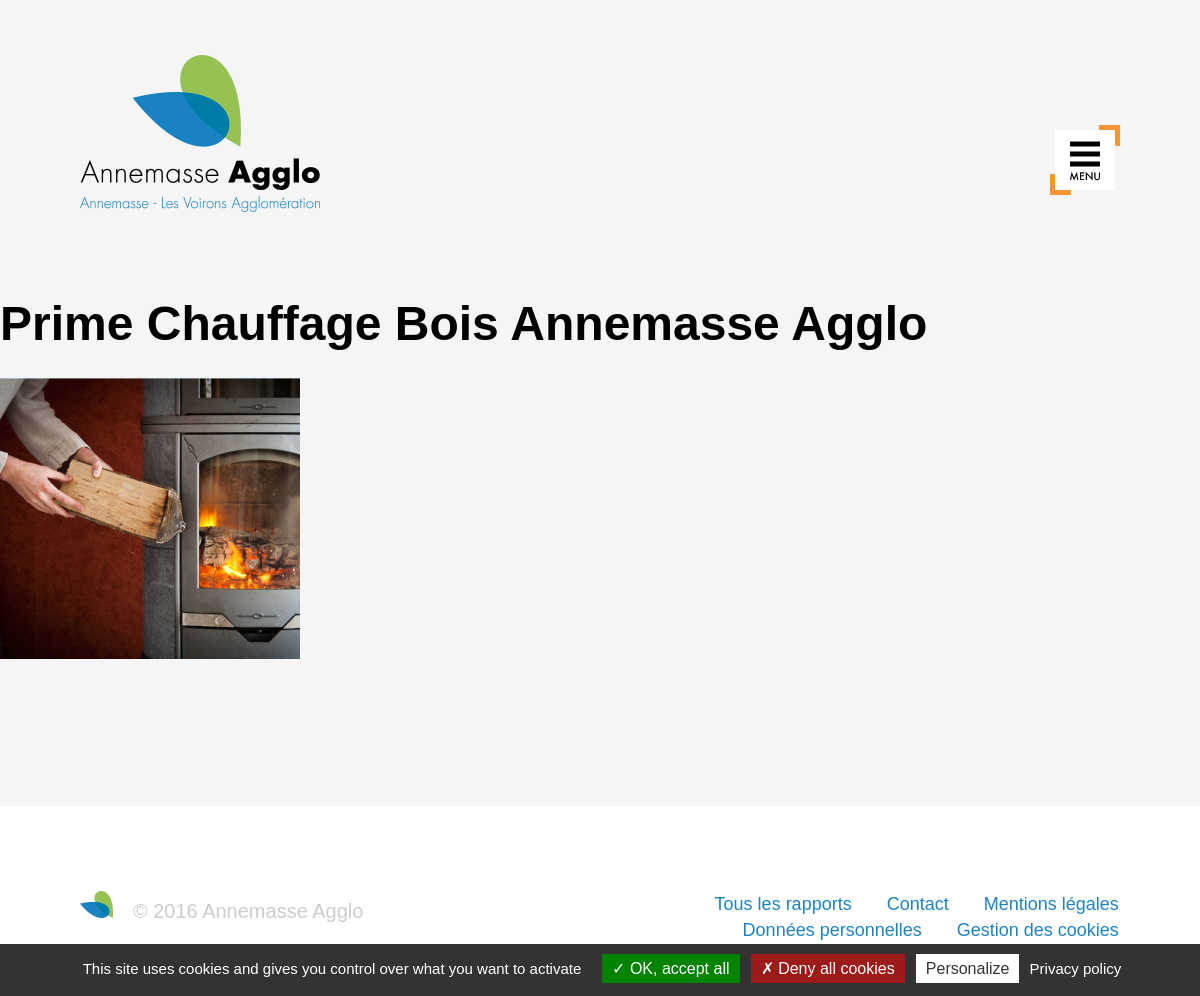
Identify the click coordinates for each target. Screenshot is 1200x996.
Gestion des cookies (1038, 930)
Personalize (968, 968)
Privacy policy (1076, 968)
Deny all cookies (828, 968)
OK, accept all (670, 968)
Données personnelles (832, 930)
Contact (918, 904)
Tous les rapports (783, 904)
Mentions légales (1051, 904)
